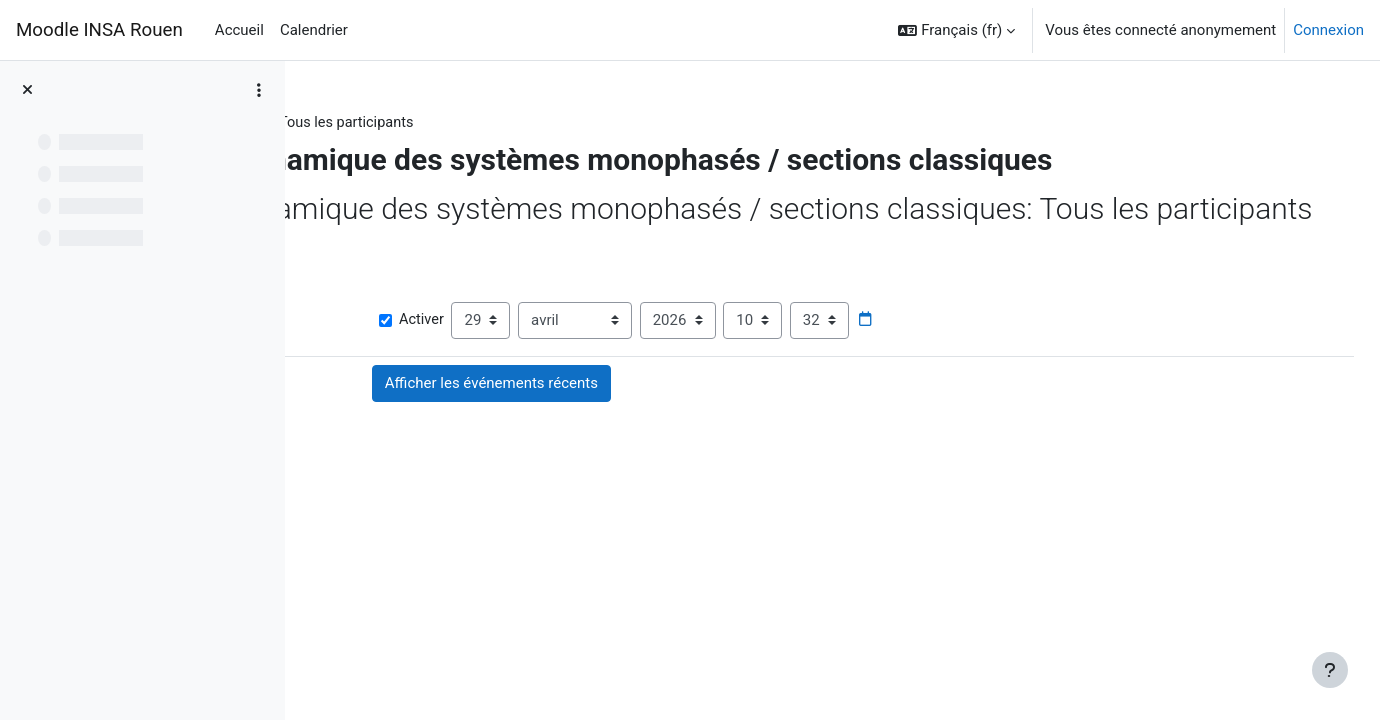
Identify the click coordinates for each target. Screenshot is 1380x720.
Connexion (1328, 30)
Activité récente (492, 123)
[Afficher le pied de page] (1330, 670)
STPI (339, 123)
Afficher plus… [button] (371, 363)
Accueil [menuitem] (239, 30)
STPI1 (398, 123)
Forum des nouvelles (468, 518)
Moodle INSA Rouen (99, 30)
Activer (611, 394)
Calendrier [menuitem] (314, 30)
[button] (956, 30)
